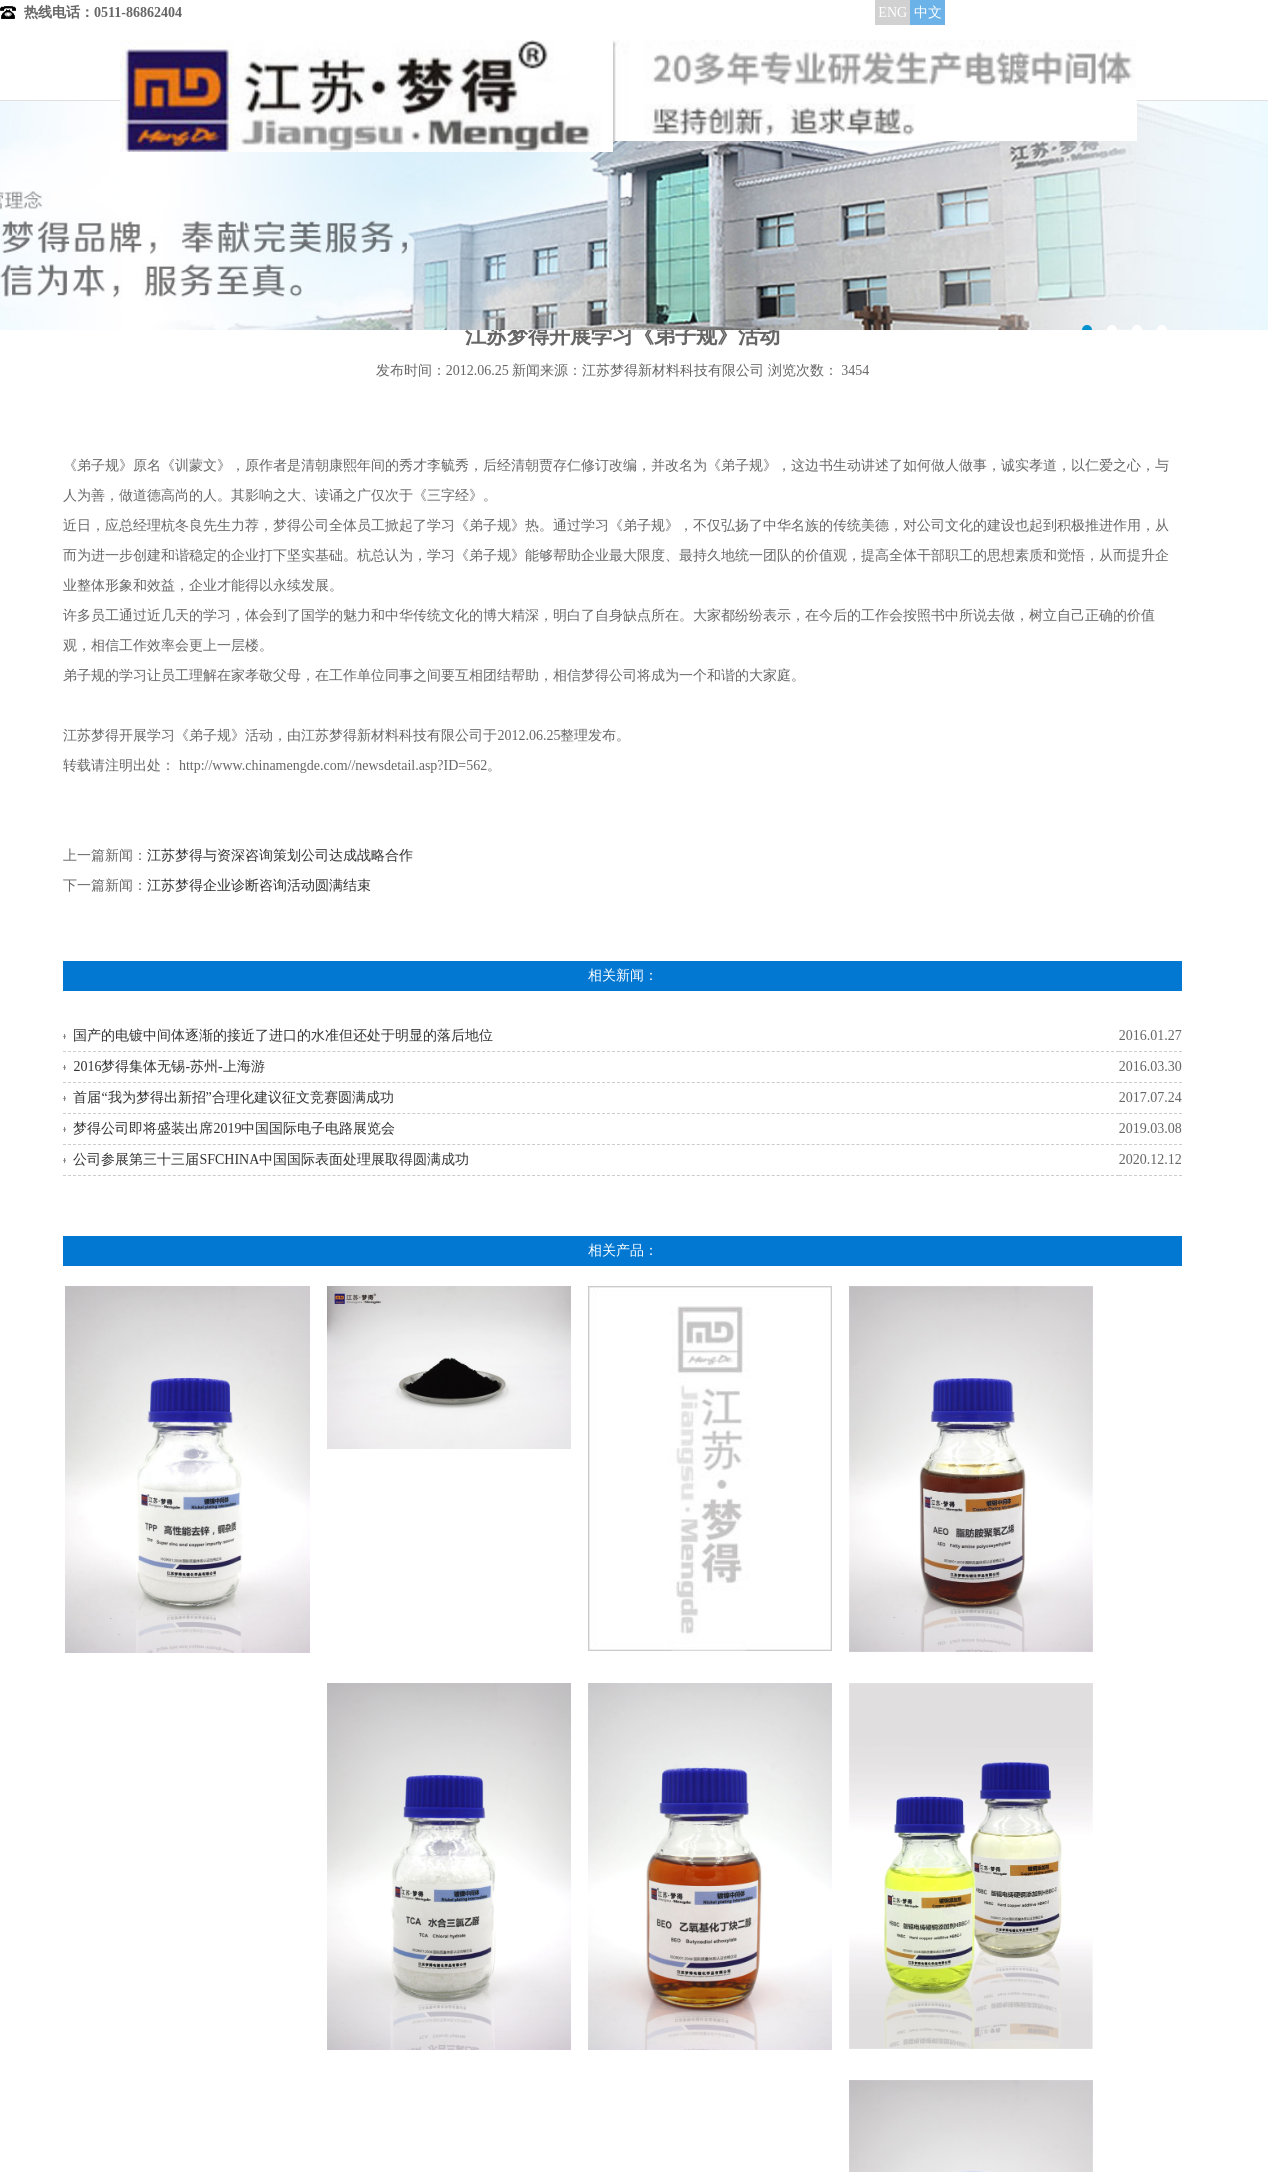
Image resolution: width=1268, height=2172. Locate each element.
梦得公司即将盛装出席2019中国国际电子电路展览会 (234, 1128)
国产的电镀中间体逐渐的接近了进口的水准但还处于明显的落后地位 (283, 1035)
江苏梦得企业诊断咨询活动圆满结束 (259, 885)
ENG (892, 12)
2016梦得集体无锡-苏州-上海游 (168, 1066)
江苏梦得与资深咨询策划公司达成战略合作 (280, 855)
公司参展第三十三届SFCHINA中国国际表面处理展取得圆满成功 (271, 1159)
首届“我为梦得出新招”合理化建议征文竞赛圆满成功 (233, 1097)
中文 (928, 12)
